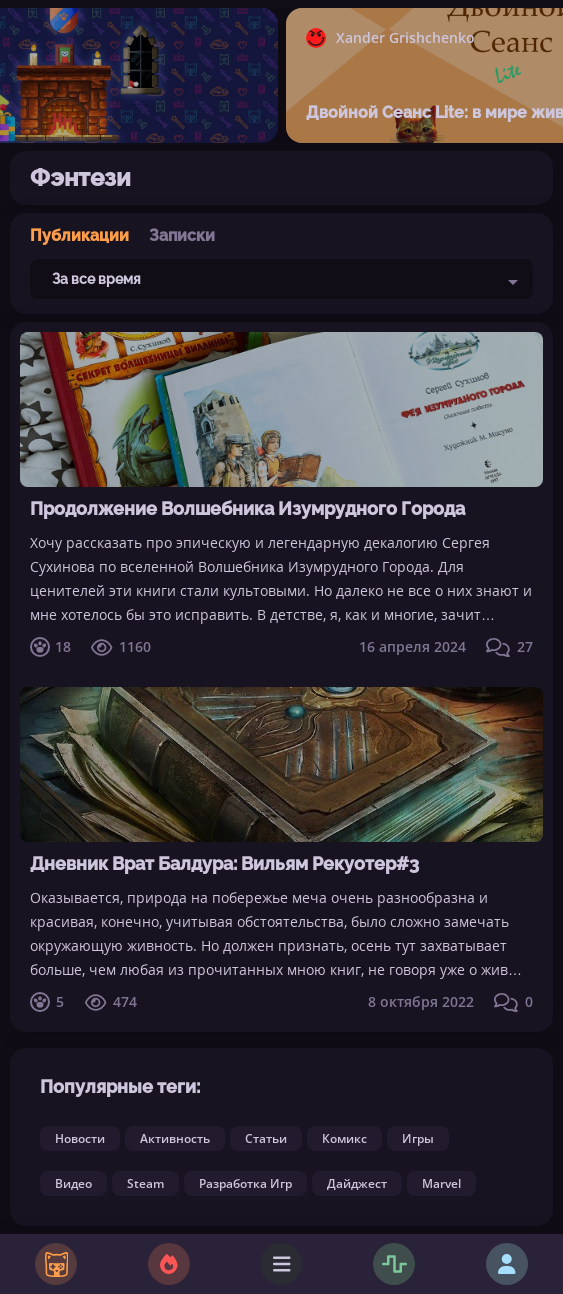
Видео (73, 1183)
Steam (145, 1183)
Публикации (79, 235)
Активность (175, 1138)
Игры (418, 1138)
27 (509, 647)
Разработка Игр (245, 1183)
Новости (80, 1138)
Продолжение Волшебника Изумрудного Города (247, 508)
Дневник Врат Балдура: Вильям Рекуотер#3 (224, 863)
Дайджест (357, 1183)
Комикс (344, 1138)
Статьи (266, 1138)
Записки (182, 235)
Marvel (441, 1183)
